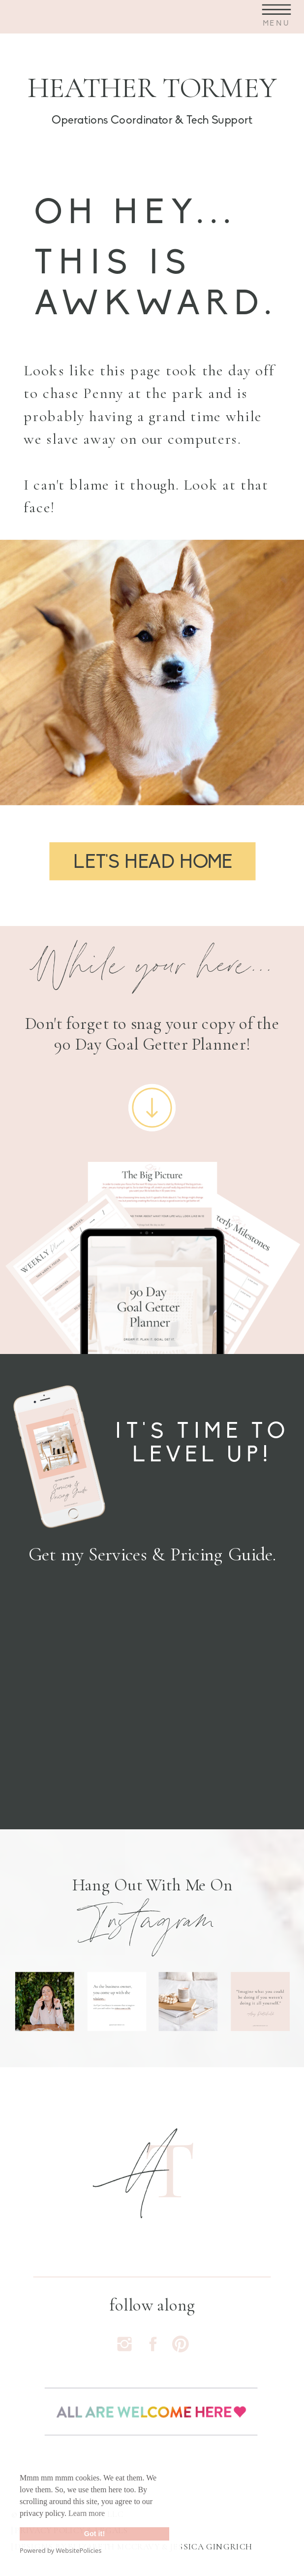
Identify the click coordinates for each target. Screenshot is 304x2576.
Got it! (94, 2534)
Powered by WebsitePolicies (60, 2550)
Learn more (86, 2513)
